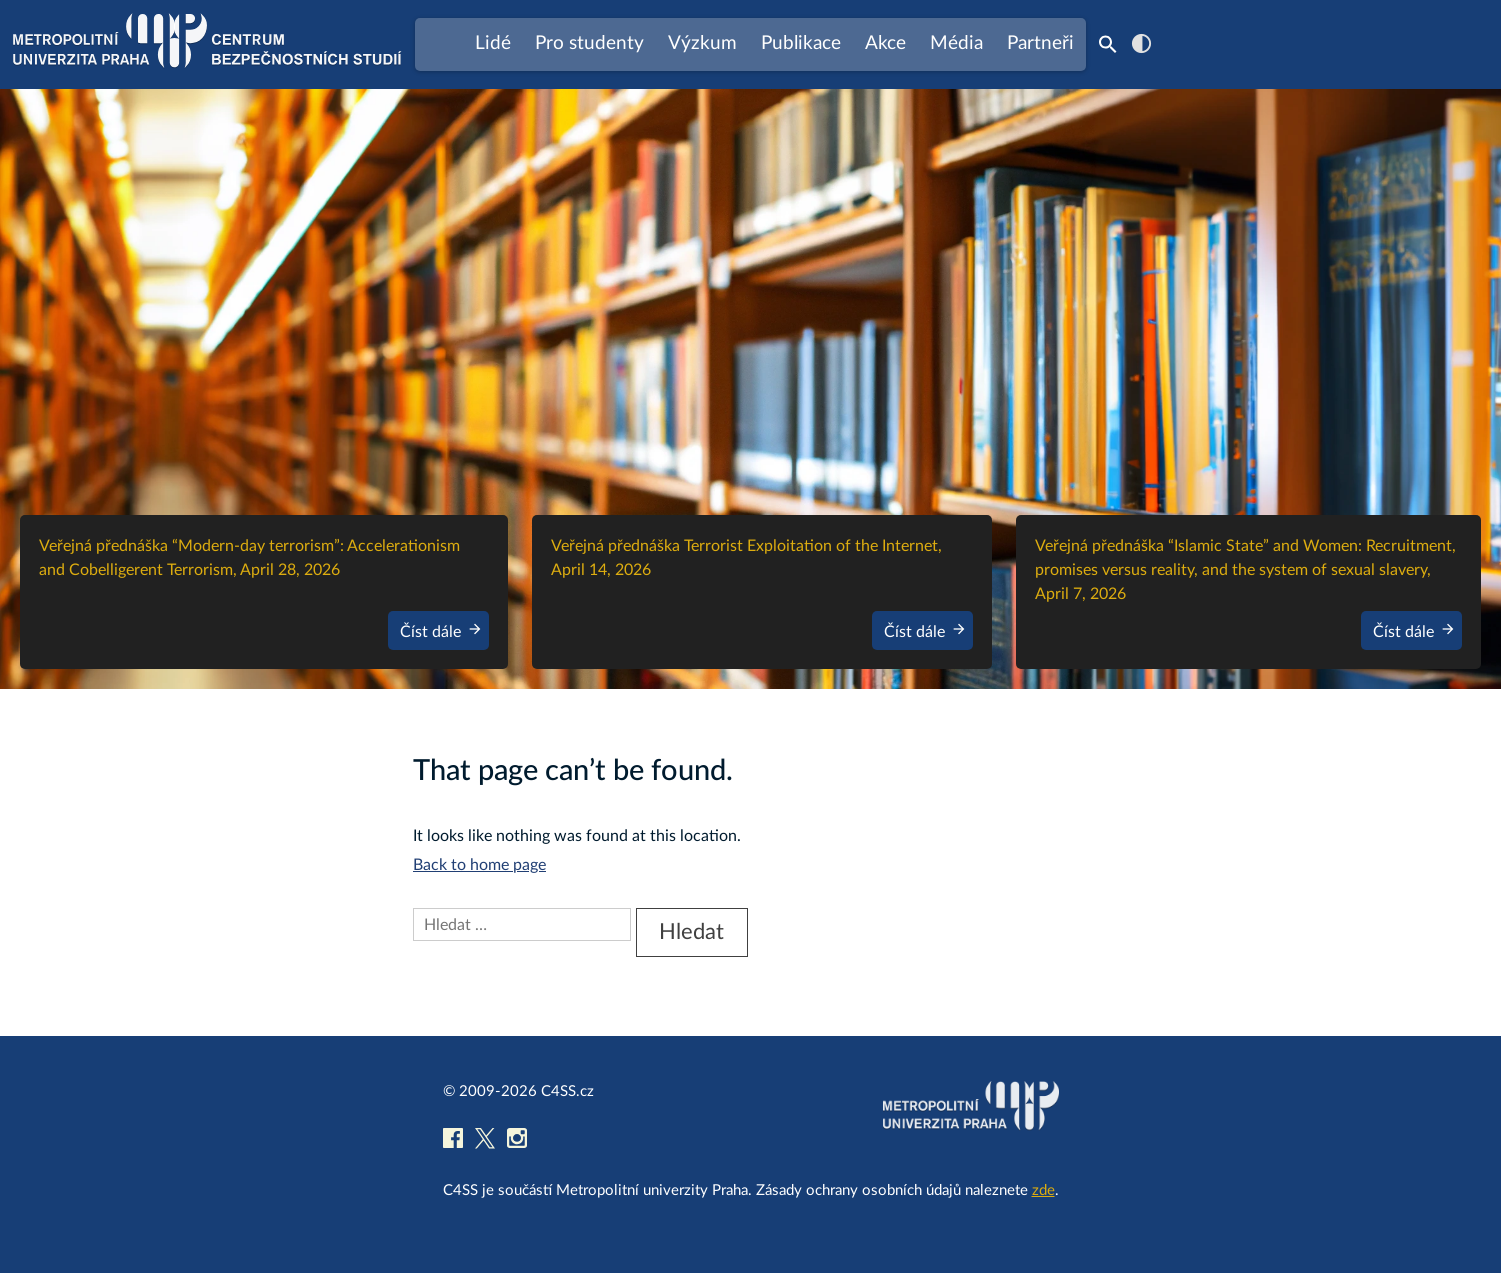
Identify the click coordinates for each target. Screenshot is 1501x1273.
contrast (1141, 43)
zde (1043, 1190)
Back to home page (479, 865)
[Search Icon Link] (1108, 44)
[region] (750, 389)
